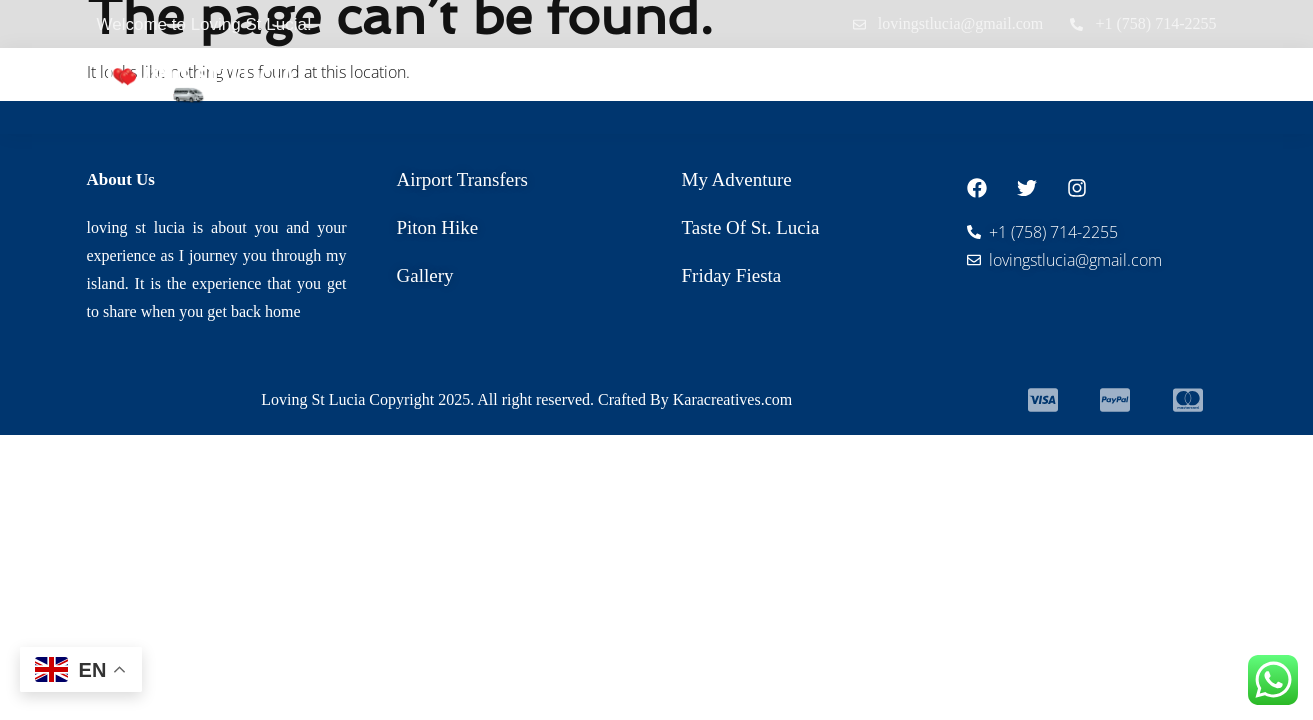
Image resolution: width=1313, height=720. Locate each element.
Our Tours (795, 81)
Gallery (1037, 81)
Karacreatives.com (732, 399)
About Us (928, 81)
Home (494, 81)
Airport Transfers (630, 81)
